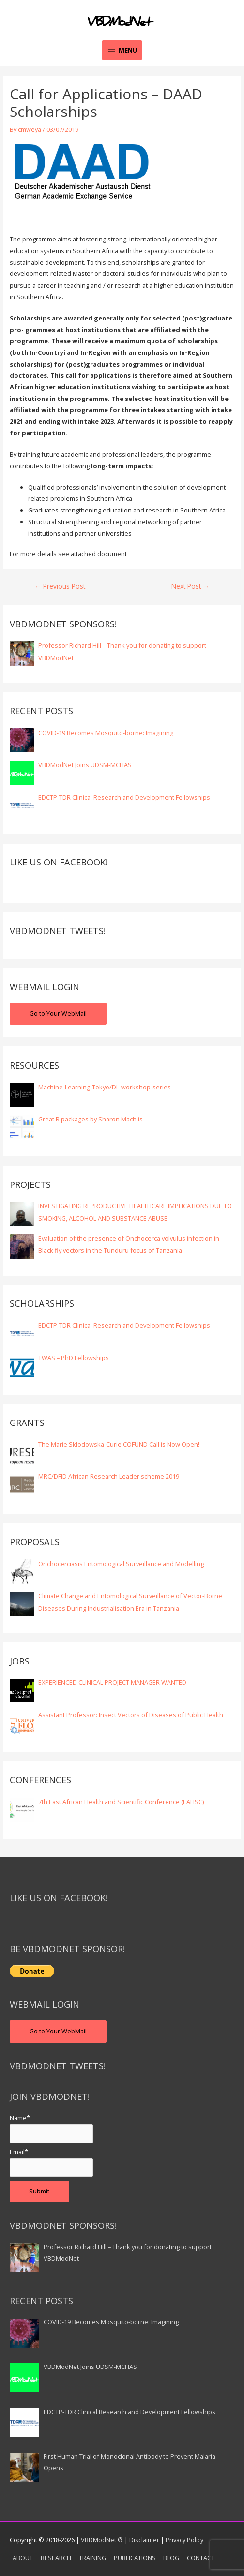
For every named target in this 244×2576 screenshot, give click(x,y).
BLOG (171, 2557)
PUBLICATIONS (135, 2557)
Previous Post (60, 586)
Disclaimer (144, 2539)
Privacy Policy (184, 2539)
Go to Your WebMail (58, 1013)
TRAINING (92, 2557)
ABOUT (23, 2557)
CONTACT (200, 2557)
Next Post (190, 586)
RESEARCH (56, 2557)
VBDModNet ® (101, 2539)
